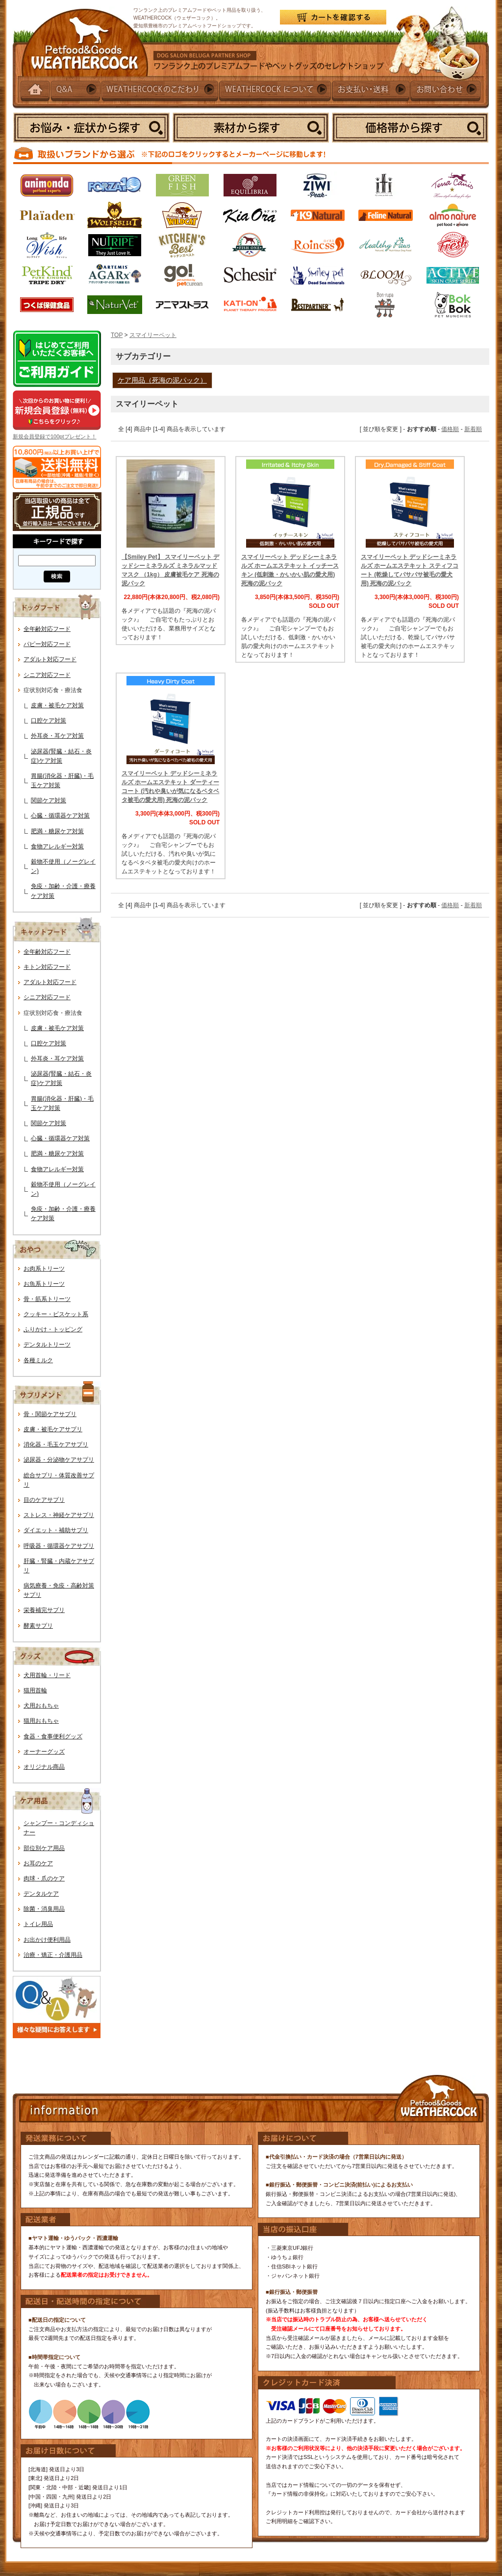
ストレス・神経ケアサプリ (59, 1515)
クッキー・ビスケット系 (56, 1314)
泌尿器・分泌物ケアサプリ (59, 1459)
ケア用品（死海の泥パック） (162, 380)
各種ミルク (38, 1360)
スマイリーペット (152, 335)
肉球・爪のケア (44, 1878)
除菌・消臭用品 (44, 1908)
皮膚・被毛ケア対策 (57, 705)
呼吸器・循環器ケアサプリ (59, 1545)
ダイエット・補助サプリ (56, 1530)
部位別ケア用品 (44, 1848)
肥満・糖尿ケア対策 (57, 831)
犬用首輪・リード (47, 1675)
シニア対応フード (47, 675)
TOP (117, 335)
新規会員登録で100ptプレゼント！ (55, 436)
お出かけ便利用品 (47, 1939)
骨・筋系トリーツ (47, 1299)
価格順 (450, 429)
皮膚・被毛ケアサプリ (53, 1429)
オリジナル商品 (44, 1766)
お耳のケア (38, 1863)
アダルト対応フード (50, 659)
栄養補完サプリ (44, 1610)
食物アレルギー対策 (57, 846)
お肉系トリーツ (44, 1268)
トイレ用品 (38, 1924)
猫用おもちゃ (41, 1720)
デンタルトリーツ (47, 1344)
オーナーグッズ (44, 1751)
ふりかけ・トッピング (53, 1329)
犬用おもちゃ (41, 1705)
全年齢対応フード (47, 629)
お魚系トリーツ (44, 1283)
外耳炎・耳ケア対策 (57, 735)
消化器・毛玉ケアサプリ (56, 1444)
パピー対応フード (47, 644)
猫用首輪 (35, 1690)
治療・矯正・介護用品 (53, 1954)
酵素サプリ (38, 1625)
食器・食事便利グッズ (53, 1736)
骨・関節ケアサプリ (50, 1414)
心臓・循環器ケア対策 (60, 815)
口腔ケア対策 (48, 720)
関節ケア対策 (48, 800)
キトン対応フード (47, 966)
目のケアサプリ (44, 1499)
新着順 (473, 429)
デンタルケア (41, 1893)
